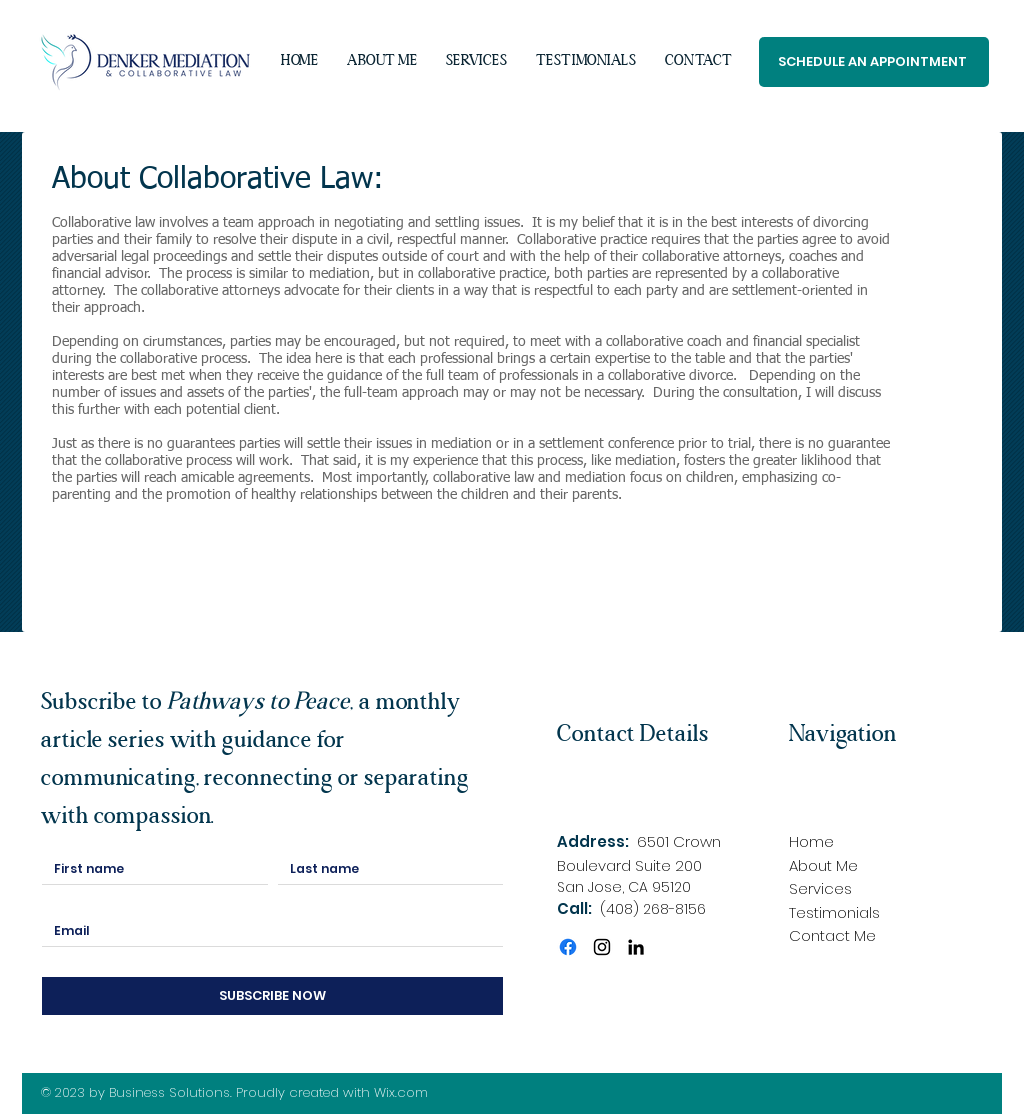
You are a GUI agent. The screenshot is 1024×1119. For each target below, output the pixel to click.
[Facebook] (568, 947)
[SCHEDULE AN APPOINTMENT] (874, 62)
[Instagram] (602, 947)
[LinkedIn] (636, 947)
